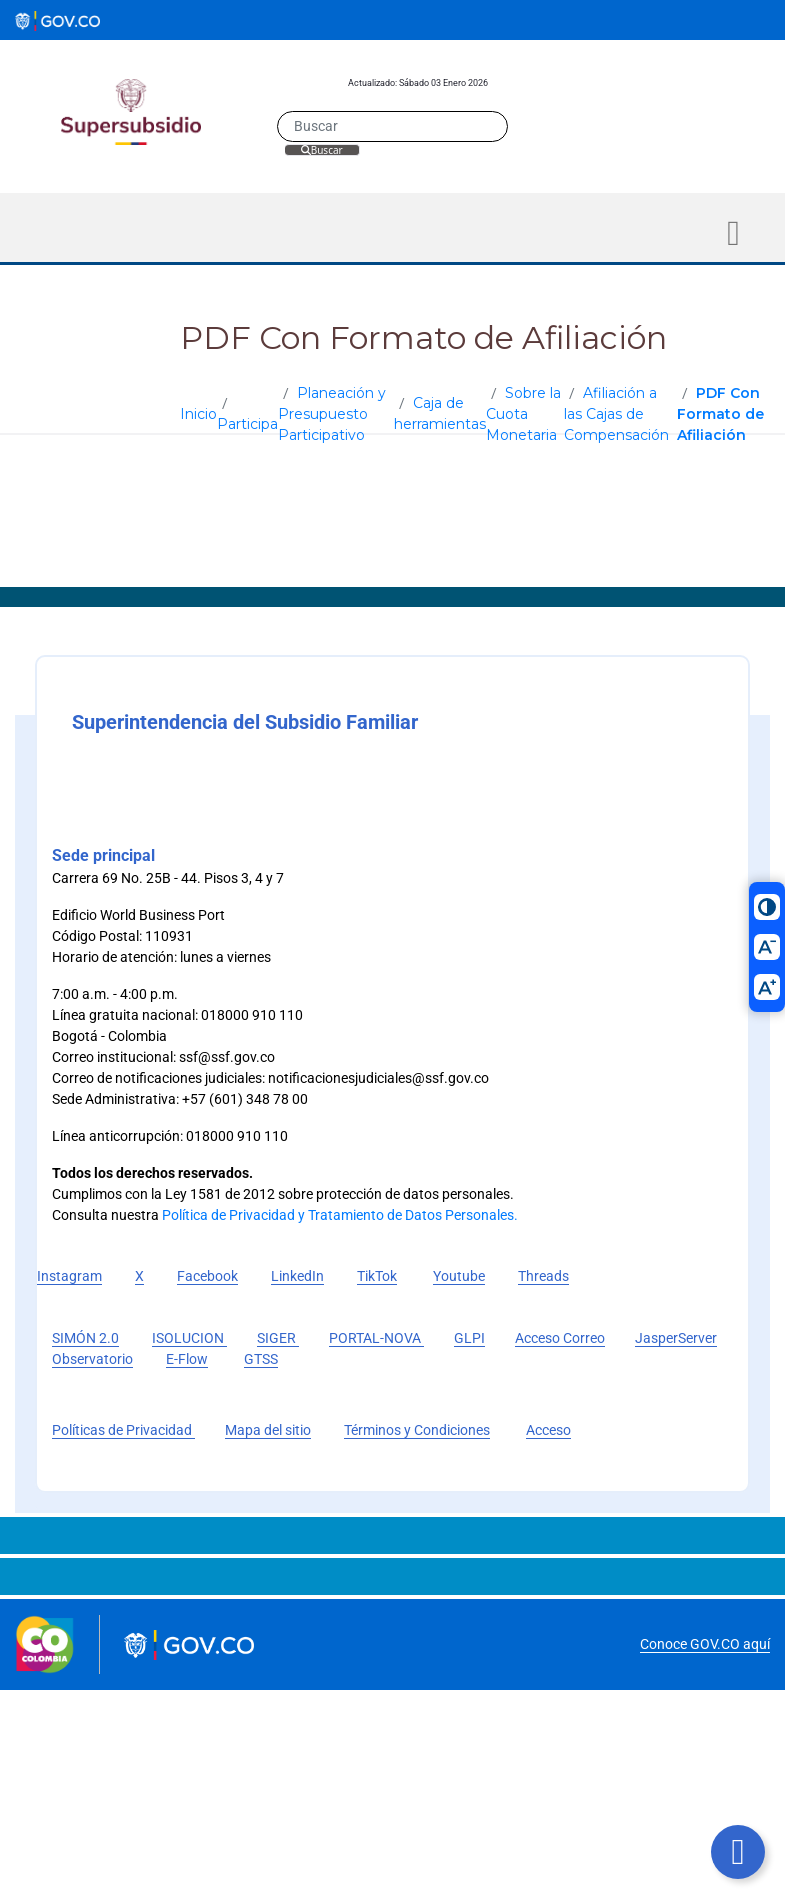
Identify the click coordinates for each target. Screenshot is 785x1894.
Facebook (207, 1276)
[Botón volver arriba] (738, 1852)
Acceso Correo (560, 1338)
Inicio (198, 414)
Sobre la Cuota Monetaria (523, 414)
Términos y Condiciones (417, 1430)
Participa (247, 424)
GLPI (469, 1338)
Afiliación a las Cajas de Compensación (616, 414)
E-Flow (187, 1359)
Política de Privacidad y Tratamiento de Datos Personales (338, 1215)
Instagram (69, 1276)
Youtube (459, 1276)
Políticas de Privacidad (123, 1430)
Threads (543, 1276)
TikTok (377, 1276)
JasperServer (676, 1338)
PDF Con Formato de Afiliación (720, 414)
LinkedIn (297, 1276)
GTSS (261, 1359)
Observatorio (92, 1359)
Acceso (548, 1430)
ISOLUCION (189, 1338)
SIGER (278, 1338)
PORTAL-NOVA (376, 1338)
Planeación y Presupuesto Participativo (332, 414)
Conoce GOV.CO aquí (705, 1644)
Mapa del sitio (268, 1430)
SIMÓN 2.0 (85, 1338)
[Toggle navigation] (733, 233)
